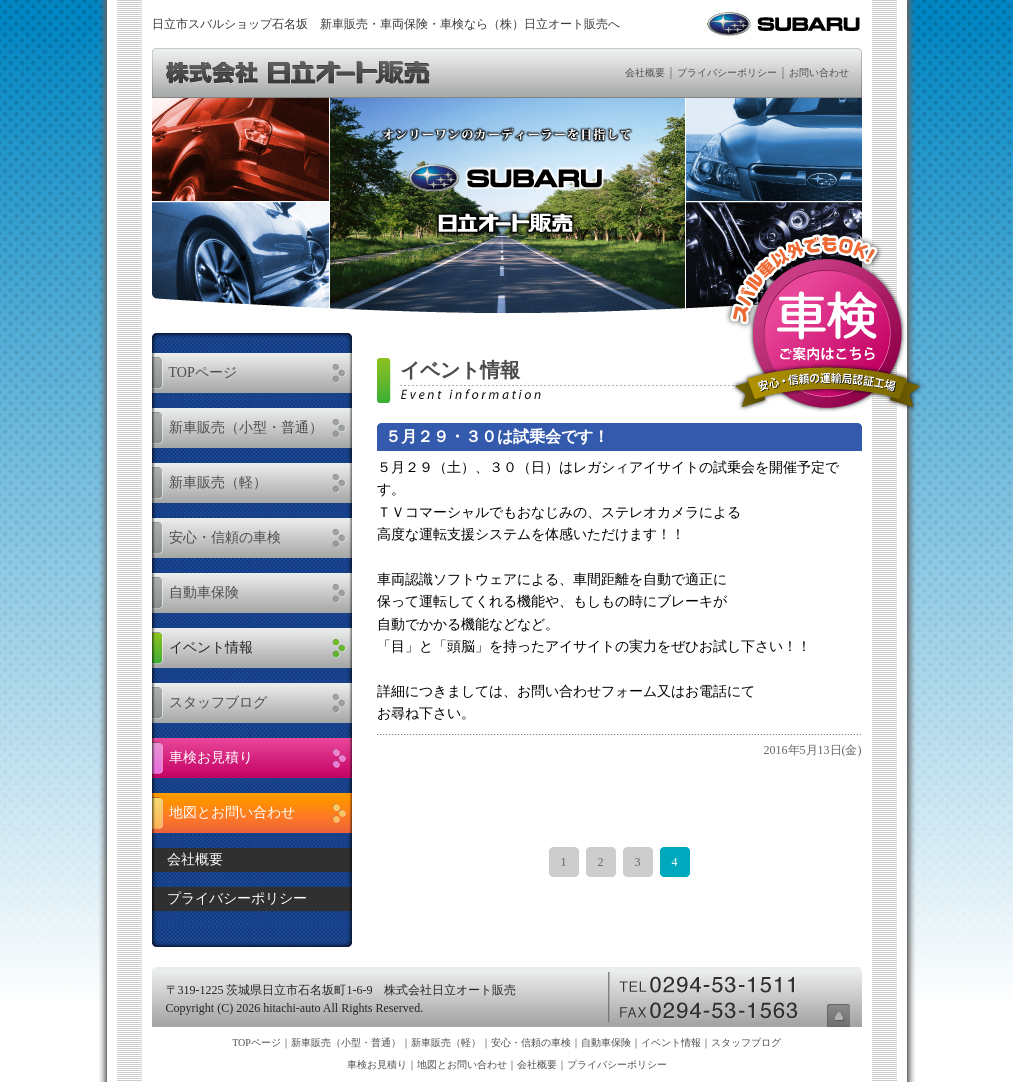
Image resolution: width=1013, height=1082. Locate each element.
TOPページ (203, 372)
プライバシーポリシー (727, 72)
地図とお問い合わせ (232, 812)
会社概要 (645, 72)
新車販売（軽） (218, 482)
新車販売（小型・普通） (246, 427)
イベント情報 (211, 647)
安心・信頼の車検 (225, 537)
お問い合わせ (819, 72)
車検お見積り (211, 757)
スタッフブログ (218, 702)
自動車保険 (204, 592)
